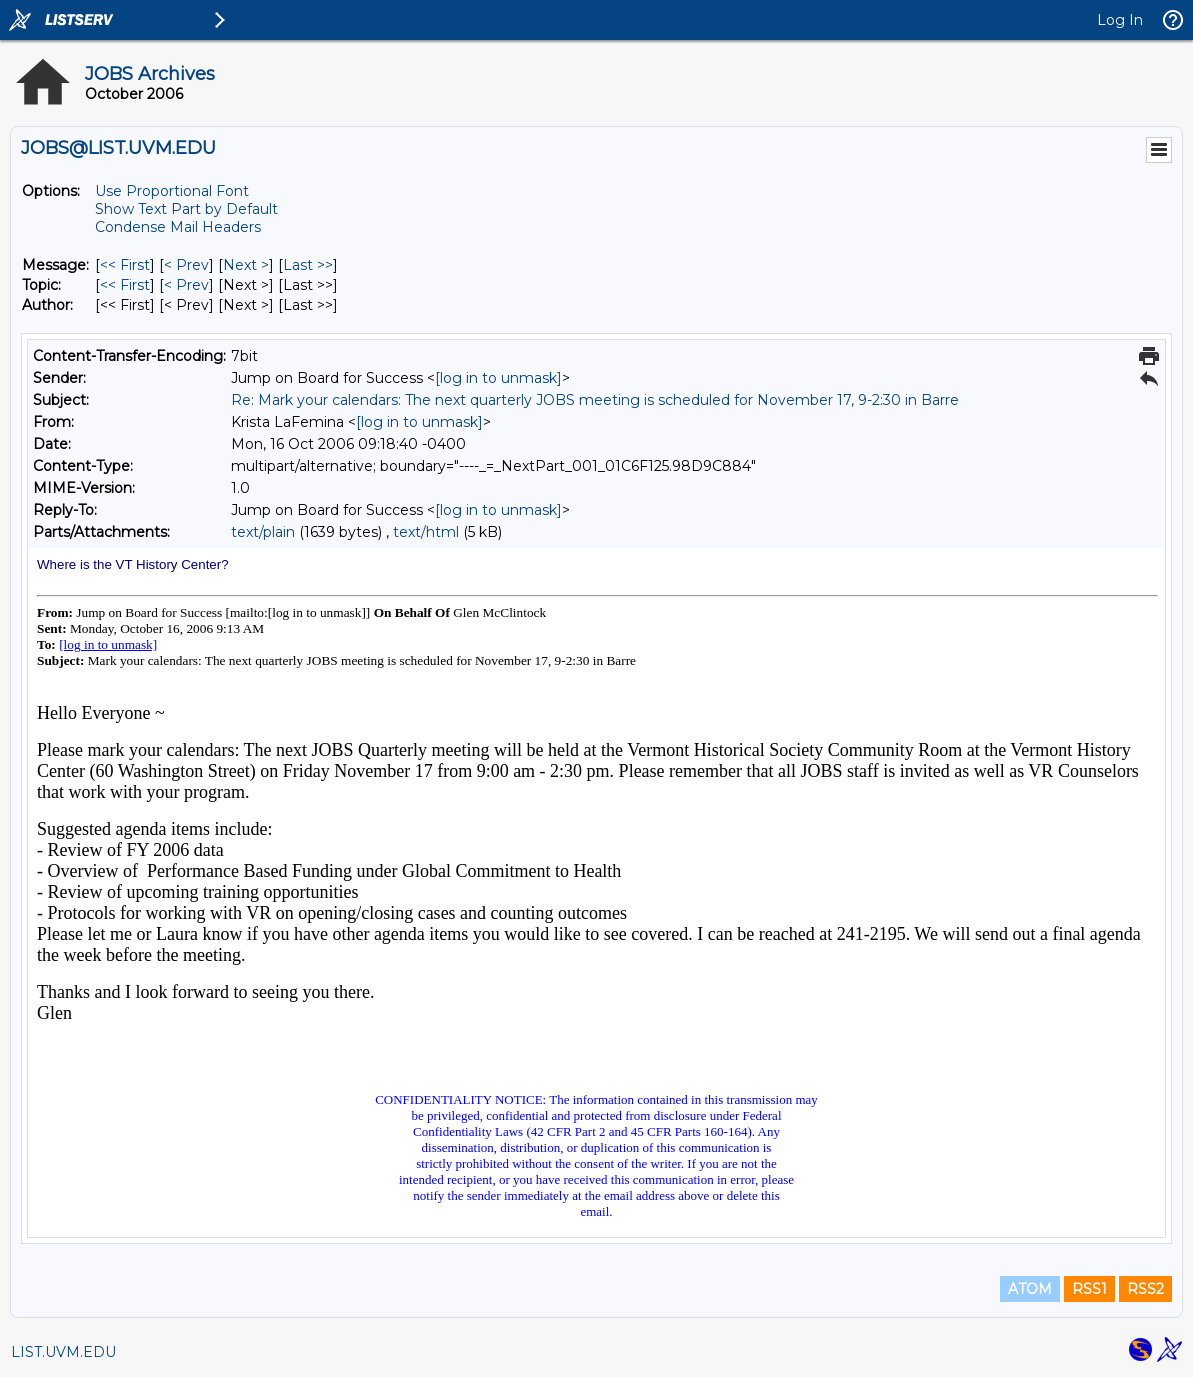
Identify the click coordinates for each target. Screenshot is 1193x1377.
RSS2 (1145, 1289)
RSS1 (1089, 1289)
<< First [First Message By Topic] (125, 285)
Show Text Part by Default (186, 209)
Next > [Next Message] (246, 265)
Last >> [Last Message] (308, 265)
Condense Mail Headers (178, 227)
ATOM (1030, 1289)
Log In (1120, 20)
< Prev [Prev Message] (186, 265)
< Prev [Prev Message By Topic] (186, 285)
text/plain (263, 532)
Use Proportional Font (172, 191)
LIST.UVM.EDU (63, 1352)
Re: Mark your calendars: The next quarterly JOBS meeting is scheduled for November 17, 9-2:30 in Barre (595, 400)
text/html (426, 532)
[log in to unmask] (498, 378)
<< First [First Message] (125, 265)
